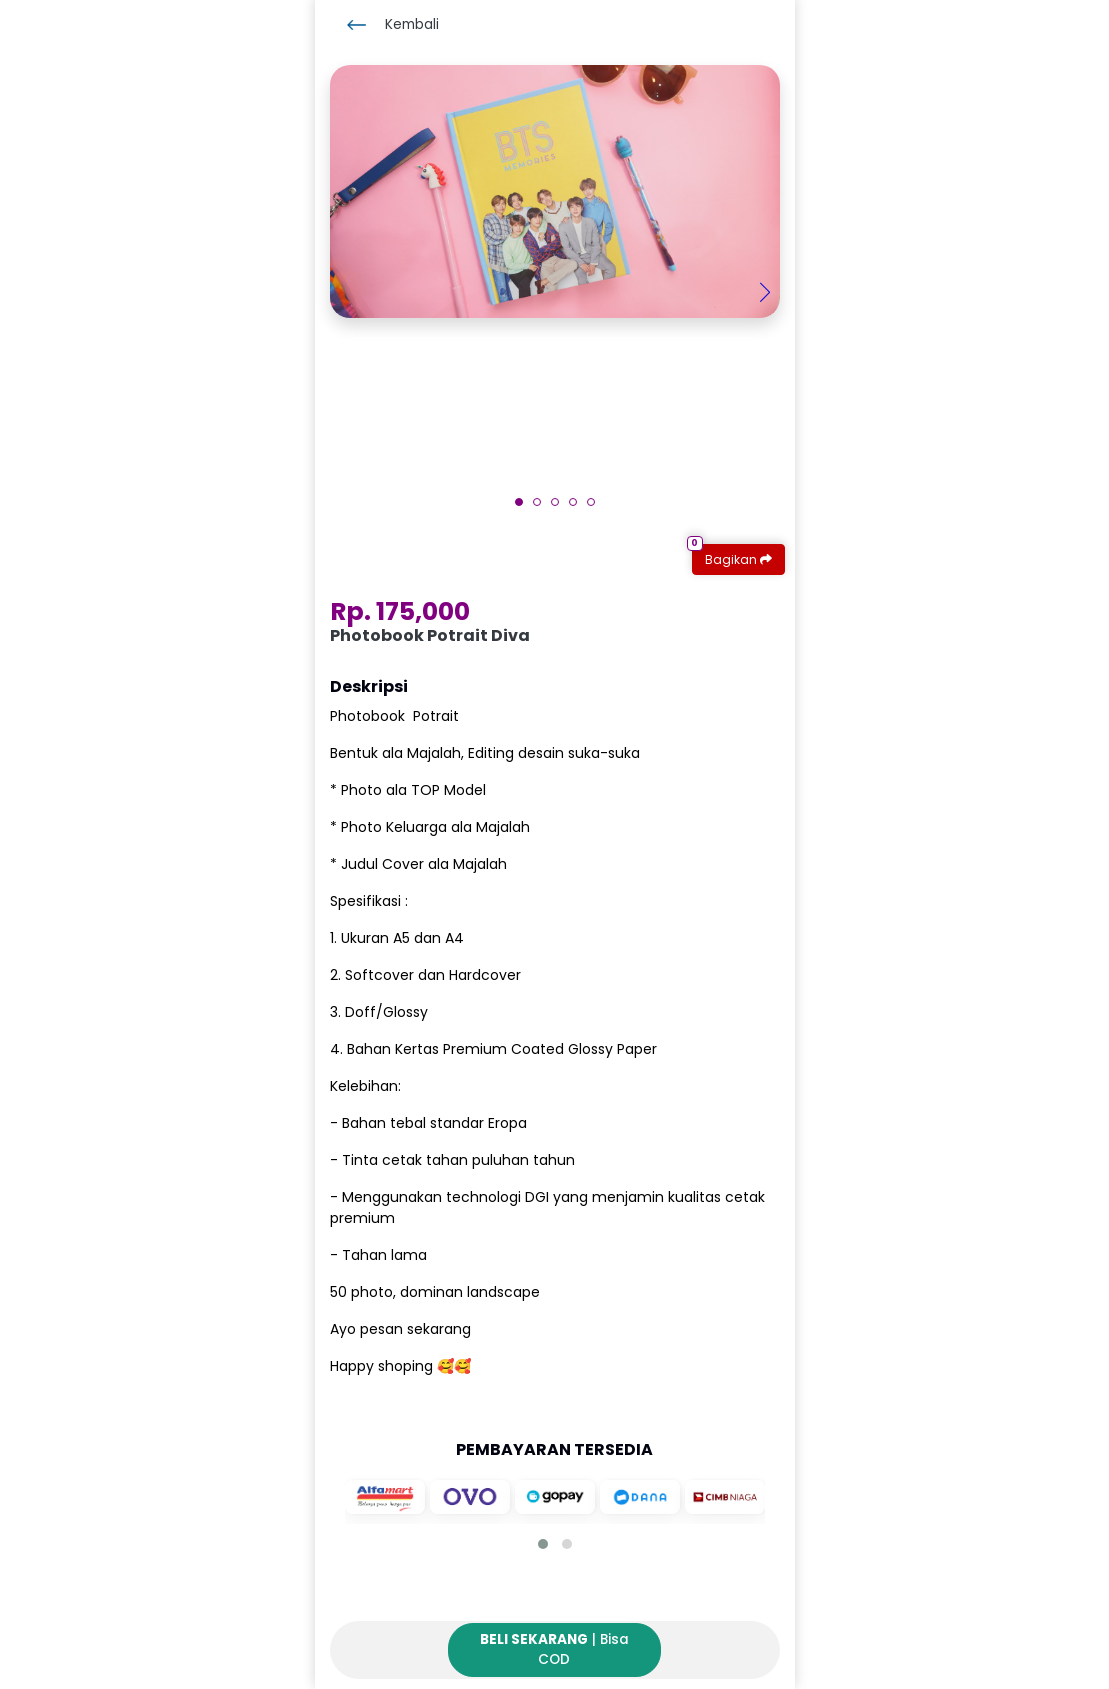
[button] (543, 1544)
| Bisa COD (554, 1649)
